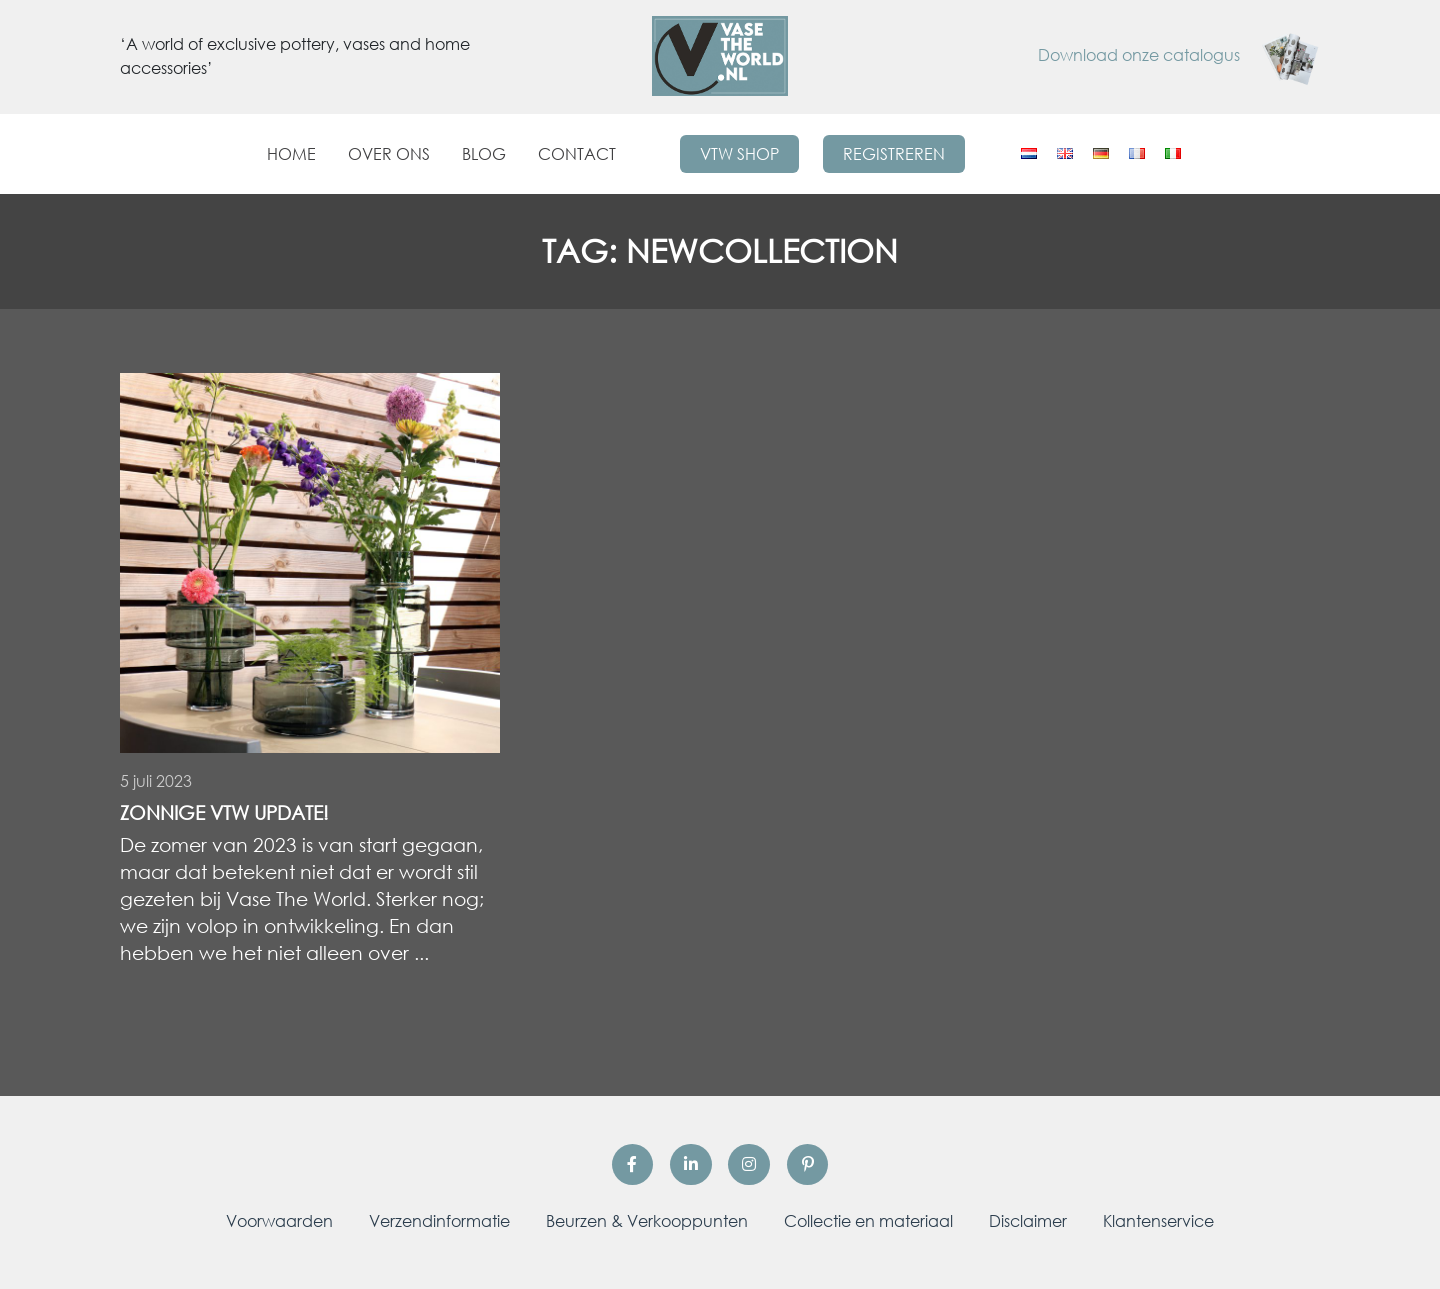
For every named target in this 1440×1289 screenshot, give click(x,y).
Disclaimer (1028, 1221)
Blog (484, 154)
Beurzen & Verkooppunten (647, 1221)
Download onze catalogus (1179, 55)
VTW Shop (739, 154)
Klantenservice (1158, 1221)
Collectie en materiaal (868, 1221)
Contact (577, 154)
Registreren (894, 154)
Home (291, 154)
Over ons (389, 154)
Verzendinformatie (439, 1221)
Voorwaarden (279, 1221)
